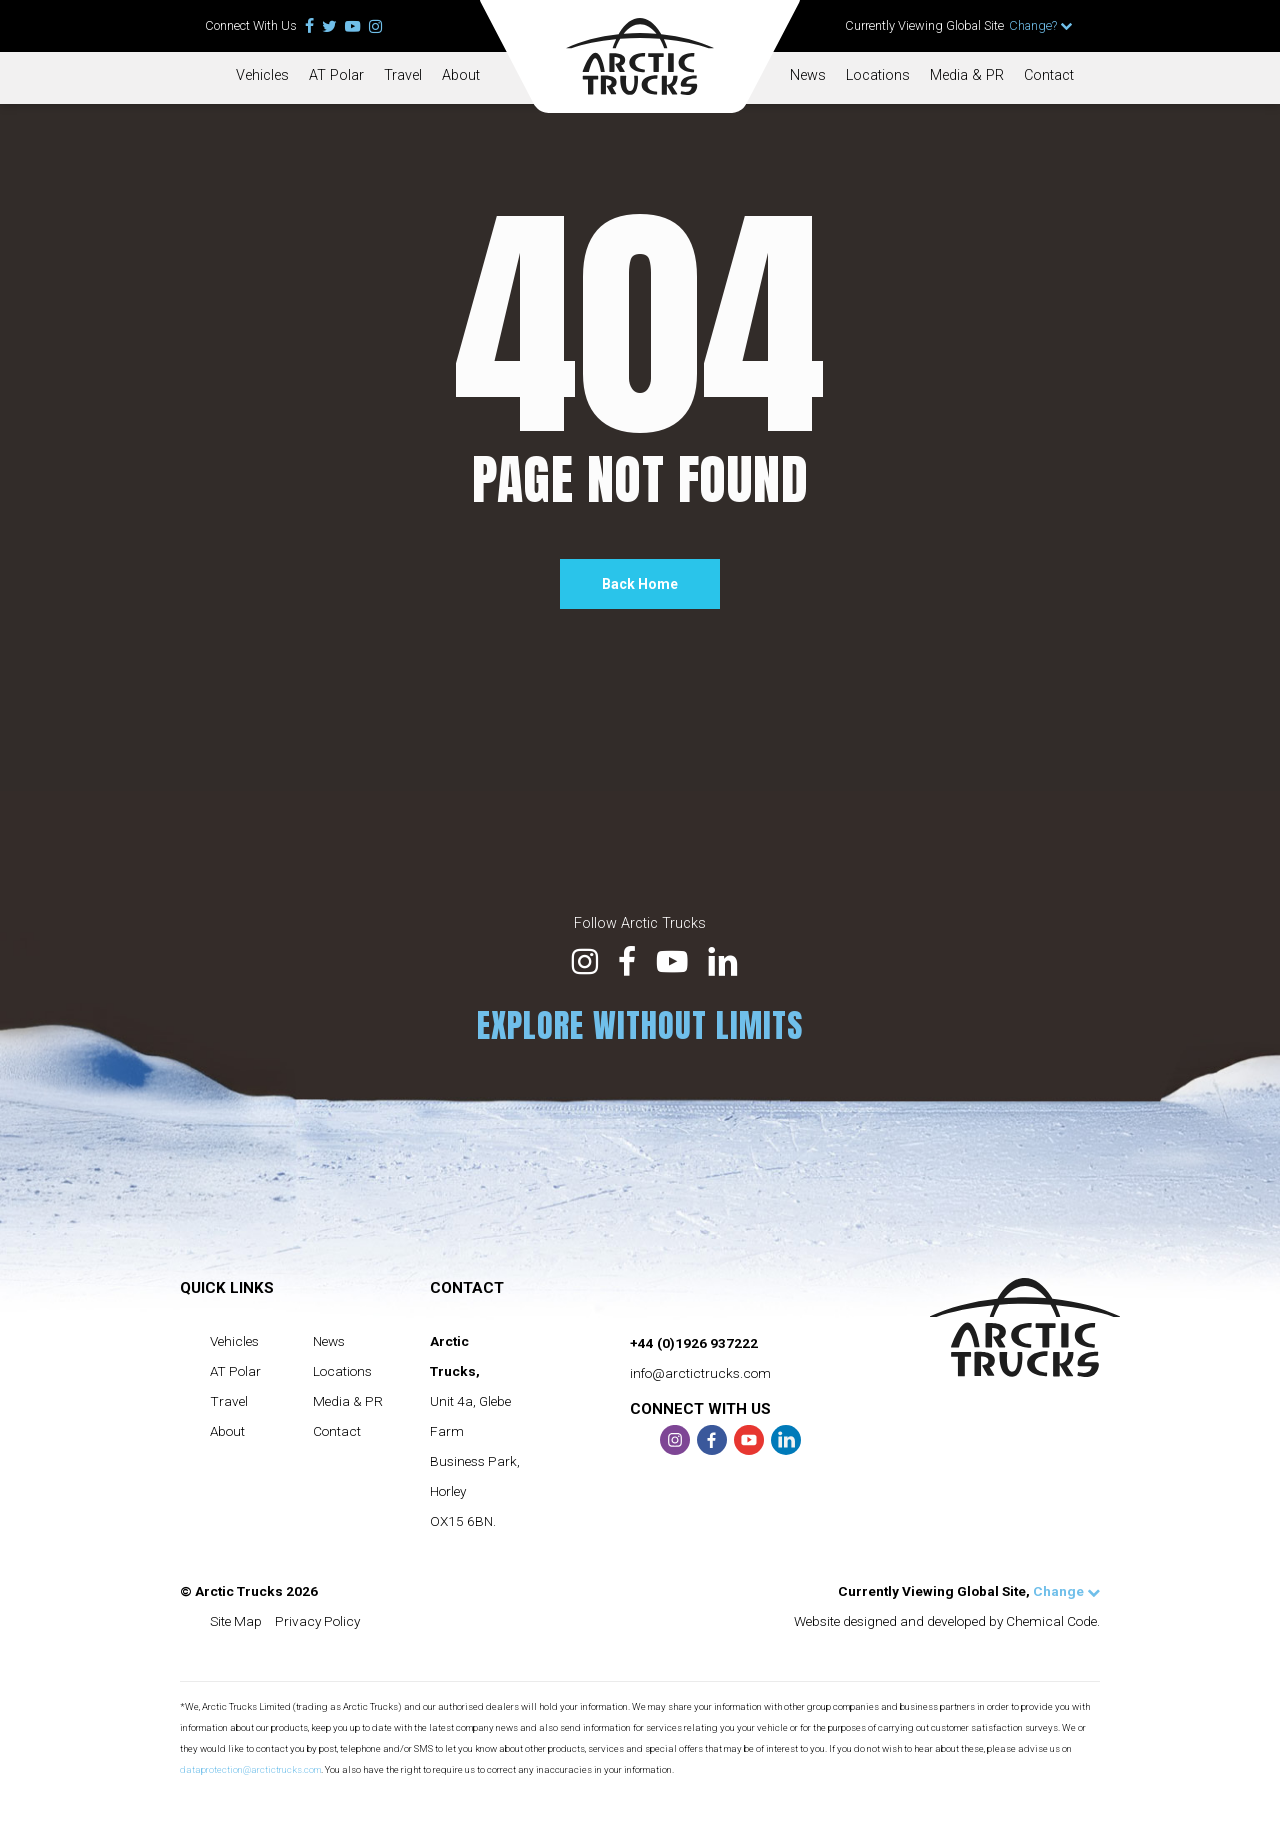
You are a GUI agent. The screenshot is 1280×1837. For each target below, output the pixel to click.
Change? (1041, 25)
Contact (1049, 75)
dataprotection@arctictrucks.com (250, 1769)
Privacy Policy (317, 1621)
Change (1066, 1591)
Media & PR (967, 75)
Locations (878, 75)
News (808, 75)
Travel (403, 75)
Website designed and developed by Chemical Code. (947, 1621)
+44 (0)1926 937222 (694, 1343)
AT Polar (336, 75)
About (461, 75)
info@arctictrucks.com (700, 1373)
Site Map (236, 1621)
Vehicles (262, 75)
